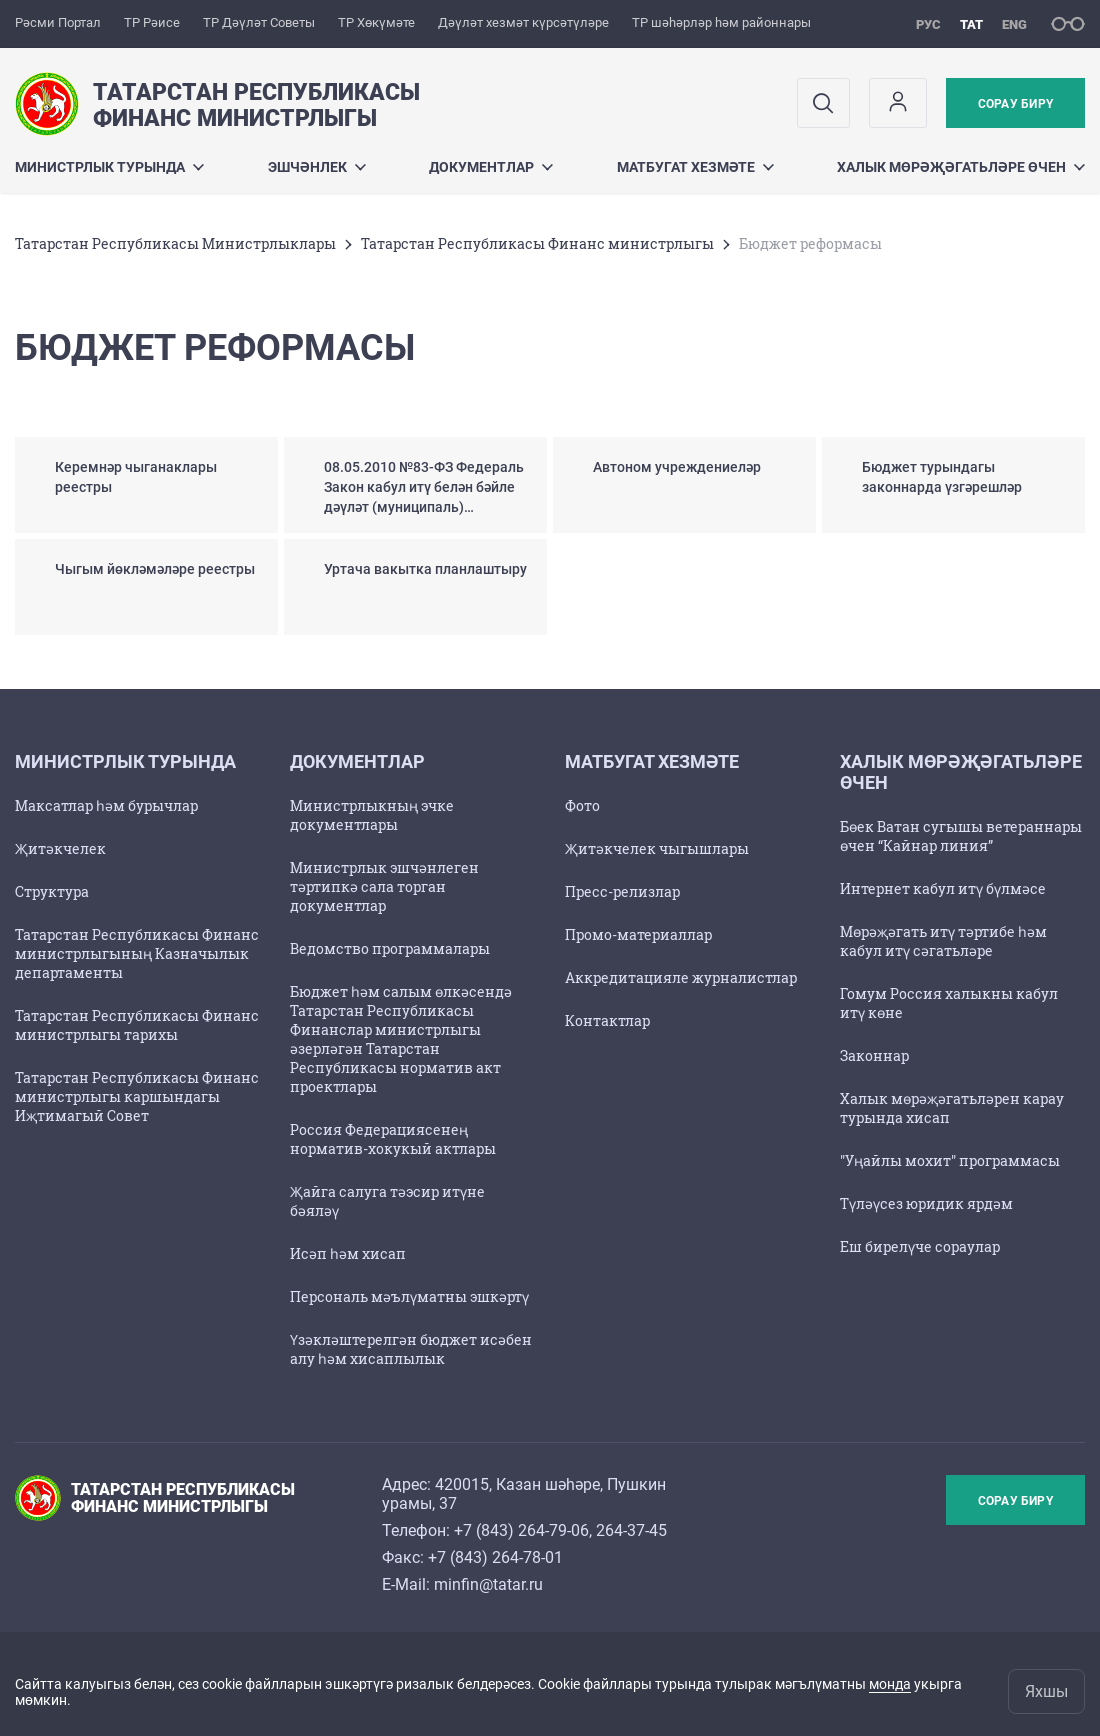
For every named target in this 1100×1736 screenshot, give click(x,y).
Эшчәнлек (317, 167)
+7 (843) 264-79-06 (521, 1530)
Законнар (874, 1055)
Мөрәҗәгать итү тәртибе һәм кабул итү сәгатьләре (943, 941)
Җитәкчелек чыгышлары (657, 848)
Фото (582, 805)
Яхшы (1046, 1691)
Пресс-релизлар (622, 891)
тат (971, 24)
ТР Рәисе (152, 22)
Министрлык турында (109, 167)
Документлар (491, 167)
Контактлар (607, 1020)
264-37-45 (631, 1530)
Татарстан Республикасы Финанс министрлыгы (537, 243)
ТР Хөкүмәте (376, 22)
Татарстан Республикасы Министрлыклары (175, 243)
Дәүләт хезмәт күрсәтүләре (523, 22)
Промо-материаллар (638, 934)
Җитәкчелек (60, 848)
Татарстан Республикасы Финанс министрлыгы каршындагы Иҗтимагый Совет (137, 1096)
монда (890, 1684)
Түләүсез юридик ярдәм (926, 1203)
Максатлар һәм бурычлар (106, 805)
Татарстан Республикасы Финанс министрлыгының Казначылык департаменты (137, 953)
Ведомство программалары (390, 948)
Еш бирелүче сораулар (920, 1246)
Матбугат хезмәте (695, 167)
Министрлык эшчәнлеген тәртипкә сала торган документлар (384, 886)
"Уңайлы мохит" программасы (950, 1160)
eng (1014, 24)
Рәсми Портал (58, 22)
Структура (52, 891)
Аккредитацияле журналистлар (681, 977)
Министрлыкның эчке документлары (372, 815)
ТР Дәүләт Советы (259, 22)
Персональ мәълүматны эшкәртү (409, 1296)
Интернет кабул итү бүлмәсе (943, 888)
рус (928, 24)
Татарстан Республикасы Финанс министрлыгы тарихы (137, 1025)
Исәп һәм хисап (348, 1253)
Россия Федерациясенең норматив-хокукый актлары (393, 1139)
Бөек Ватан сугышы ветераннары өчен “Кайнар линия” (961, 836)
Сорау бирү (1015, 104)
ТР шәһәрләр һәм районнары (721, 22)
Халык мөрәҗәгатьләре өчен (961, 167)
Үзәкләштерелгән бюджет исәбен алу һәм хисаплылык (411, 1349)
